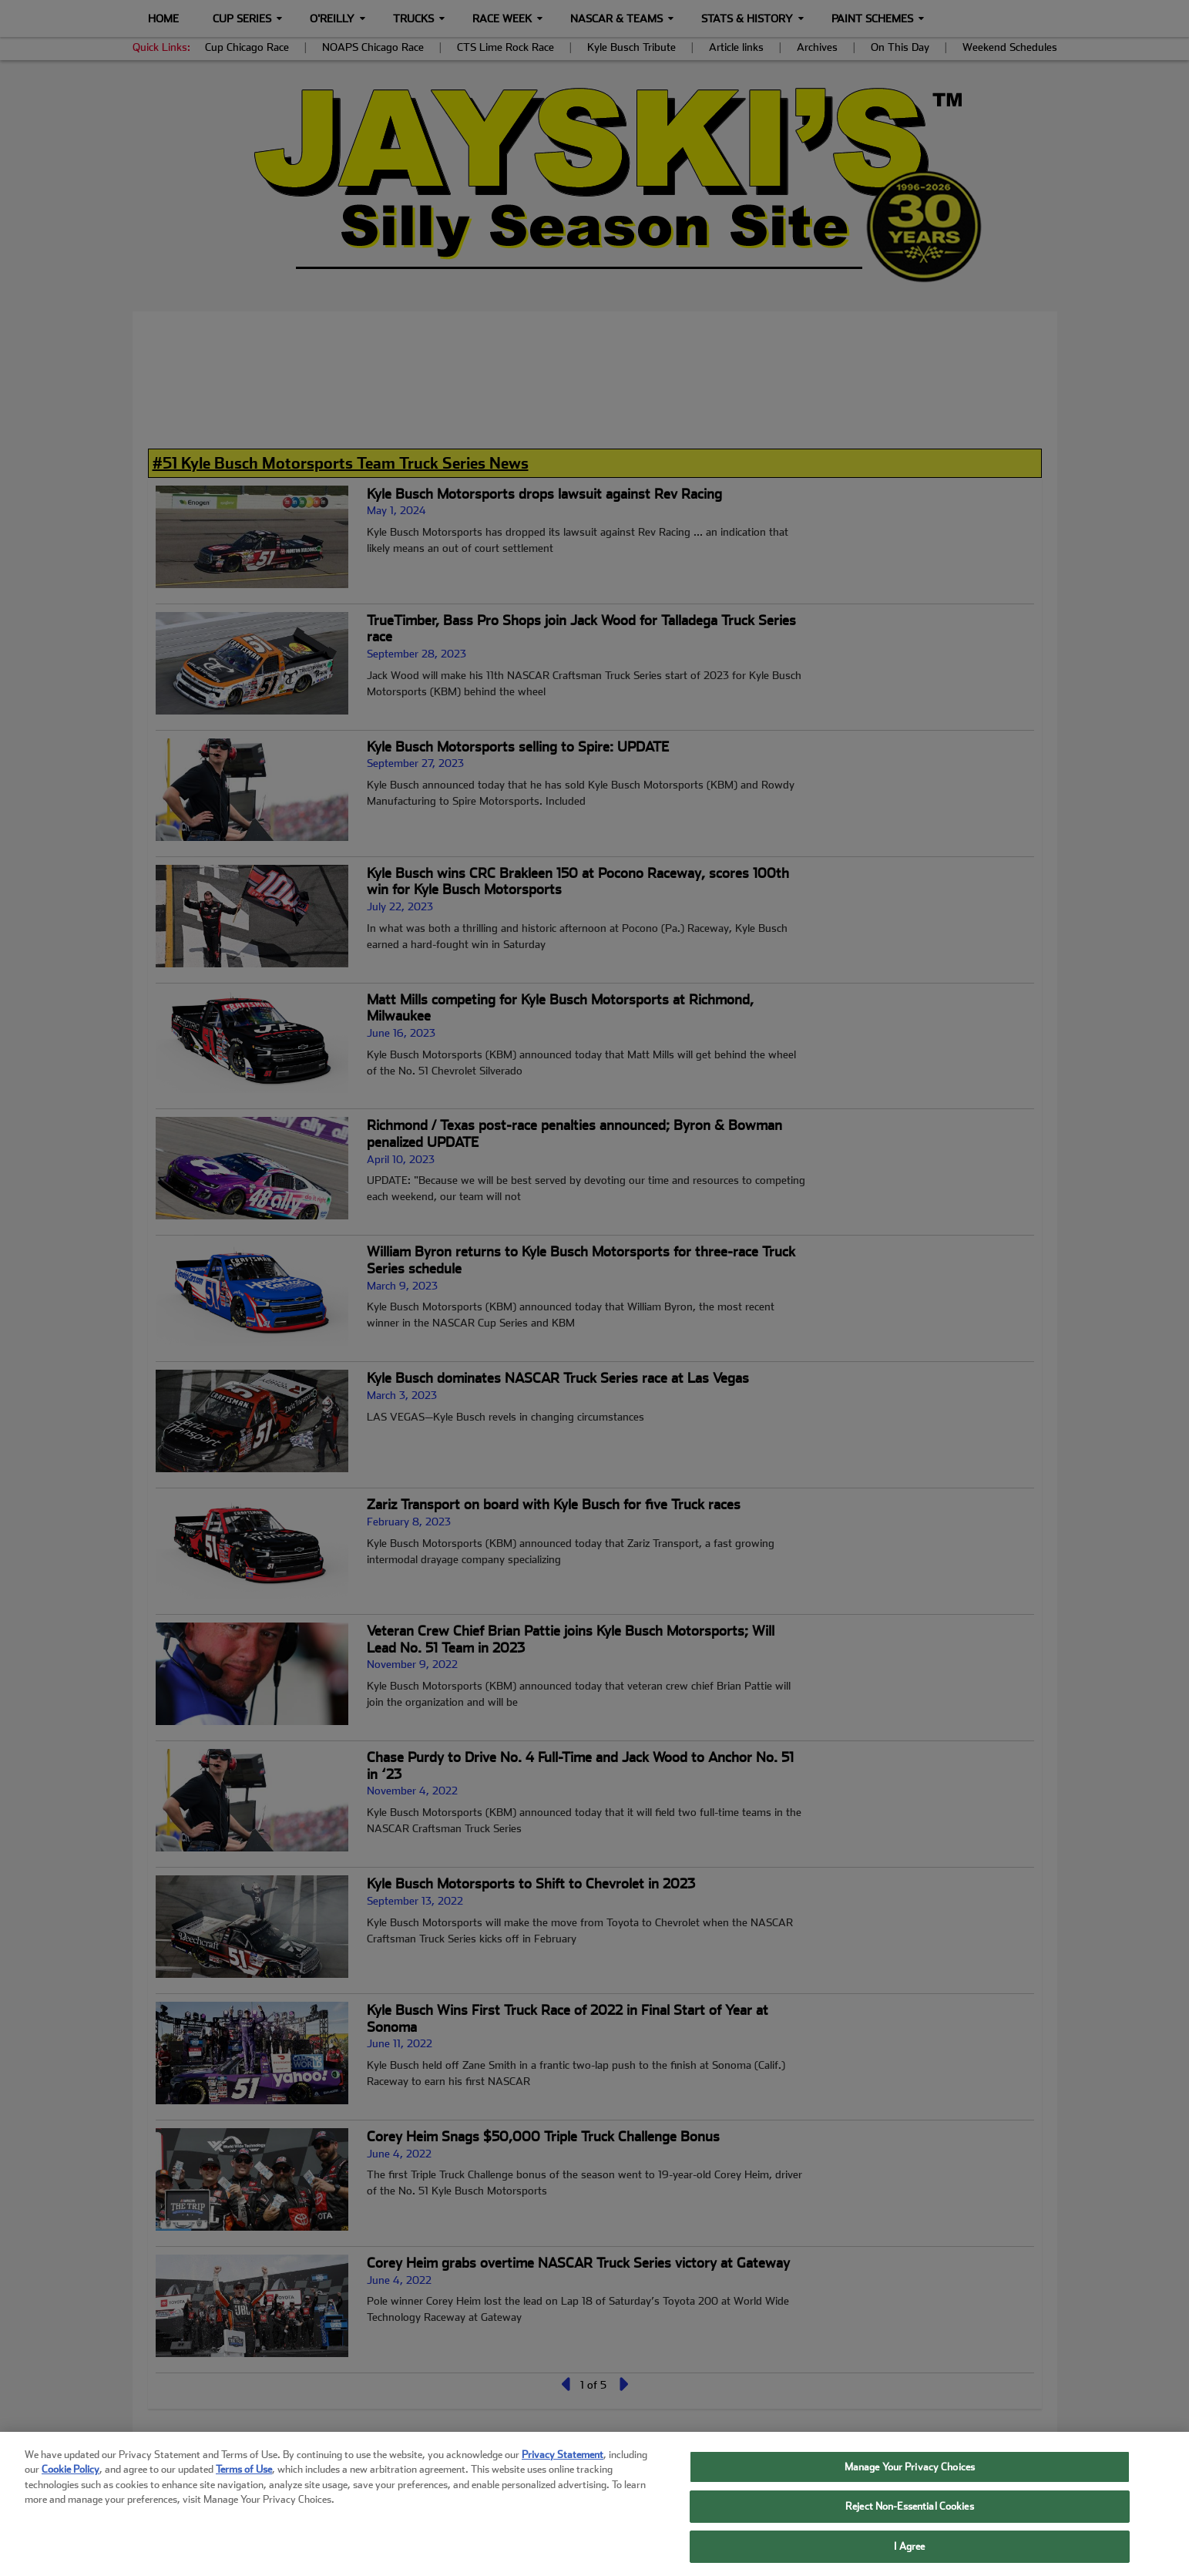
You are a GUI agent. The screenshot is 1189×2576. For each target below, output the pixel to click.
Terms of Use (244, 2488)
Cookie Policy (70, 2488)
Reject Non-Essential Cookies (909, 2525)
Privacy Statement (562, 2472)
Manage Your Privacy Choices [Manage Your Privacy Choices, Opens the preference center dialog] (910, 2484)
